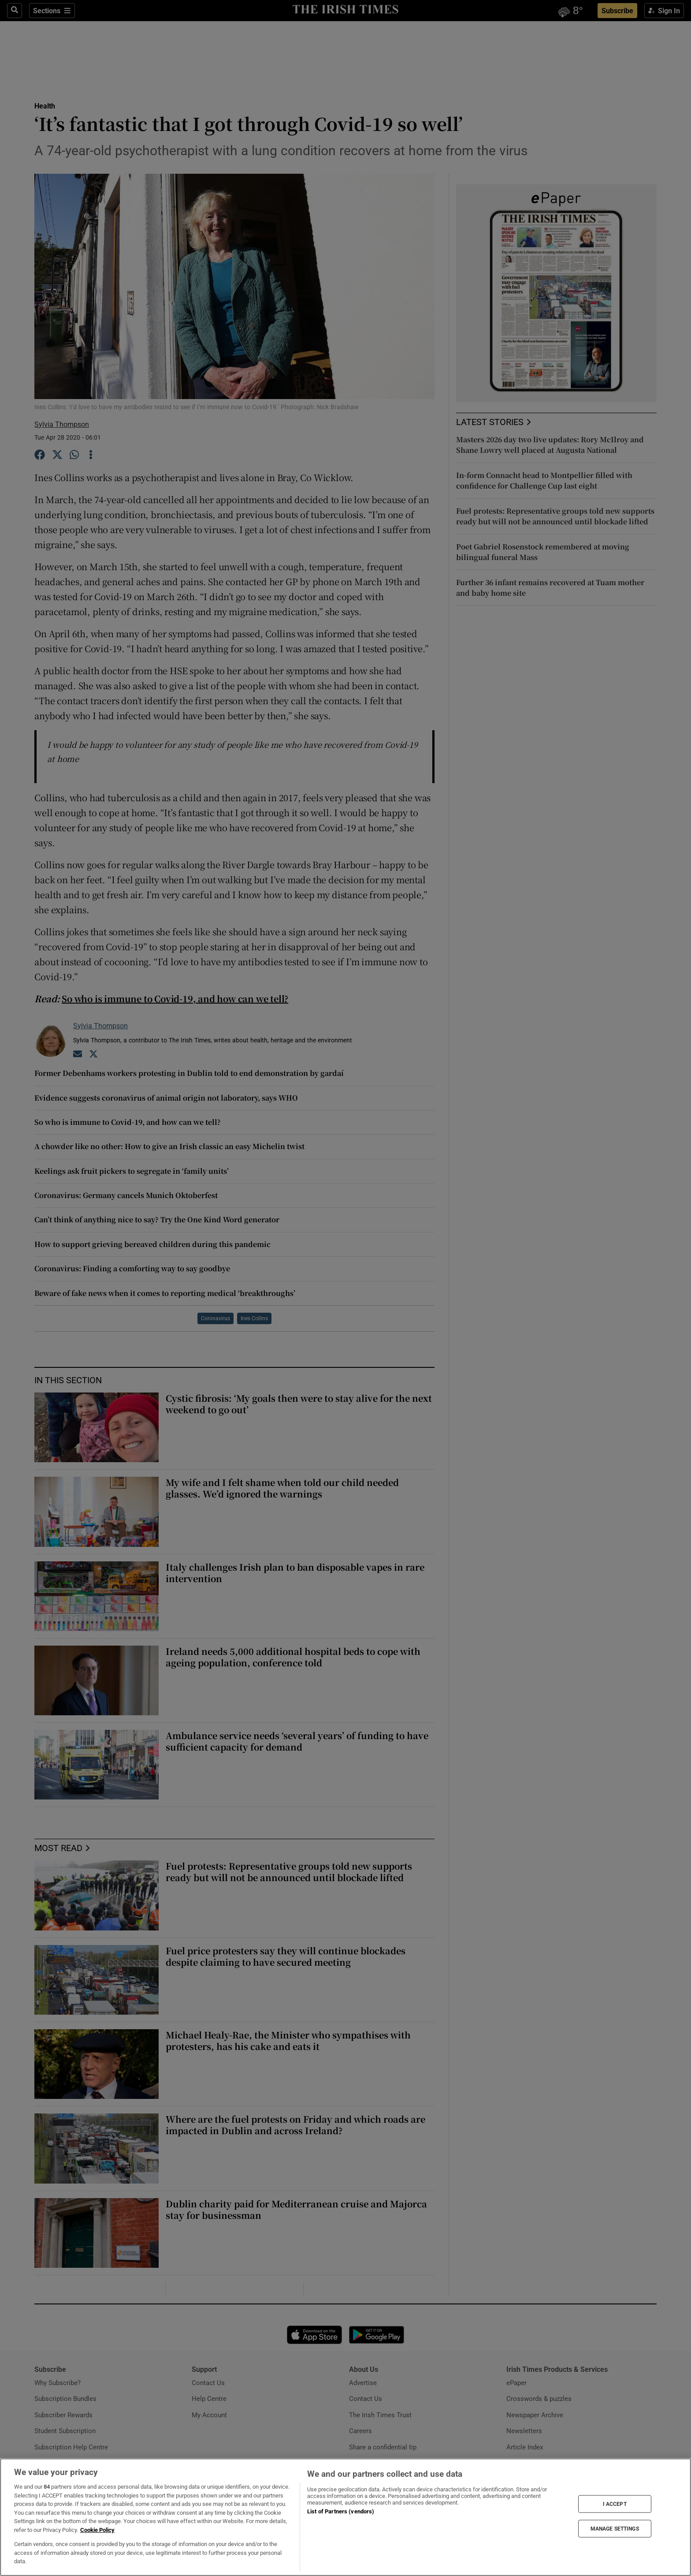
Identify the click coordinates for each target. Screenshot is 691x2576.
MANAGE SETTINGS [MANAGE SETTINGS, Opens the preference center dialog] (615, 2529)
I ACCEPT (615, 2504)
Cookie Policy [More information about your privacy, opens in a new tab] (97, 2530)
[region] (345, 2517)
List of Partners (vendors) (340, 2511)
